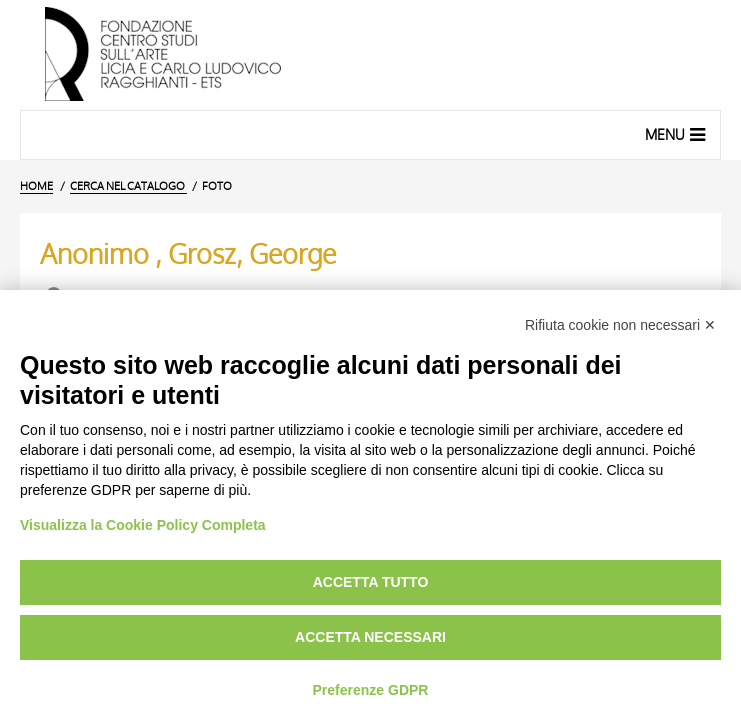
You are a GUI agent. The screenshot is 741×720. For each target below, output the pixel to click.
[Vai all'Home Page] (370, 55)
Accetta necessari (370, 637)
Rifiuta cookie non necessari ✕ (620, 325)
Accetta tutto (371, 582)
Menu (677, 134)
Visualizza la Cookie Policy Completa (143, 525)
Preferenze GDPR (371, 690)
